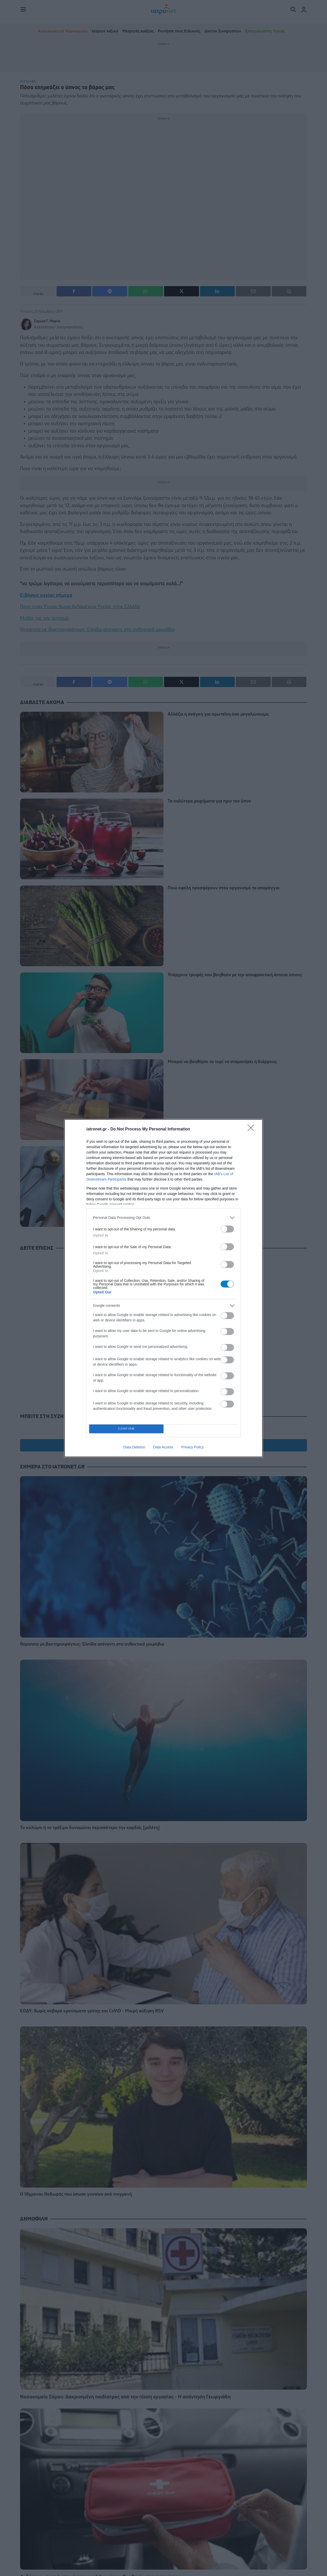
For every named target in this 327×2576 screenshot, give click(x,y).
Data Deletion (134, 1447)
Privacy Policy (192, 1447)
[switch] (227, 1229)
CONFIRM (126, 1429)
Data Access (163, 1447)
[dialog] (163, 1288)
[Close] (252, 1129)
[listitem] (163, 1217)
